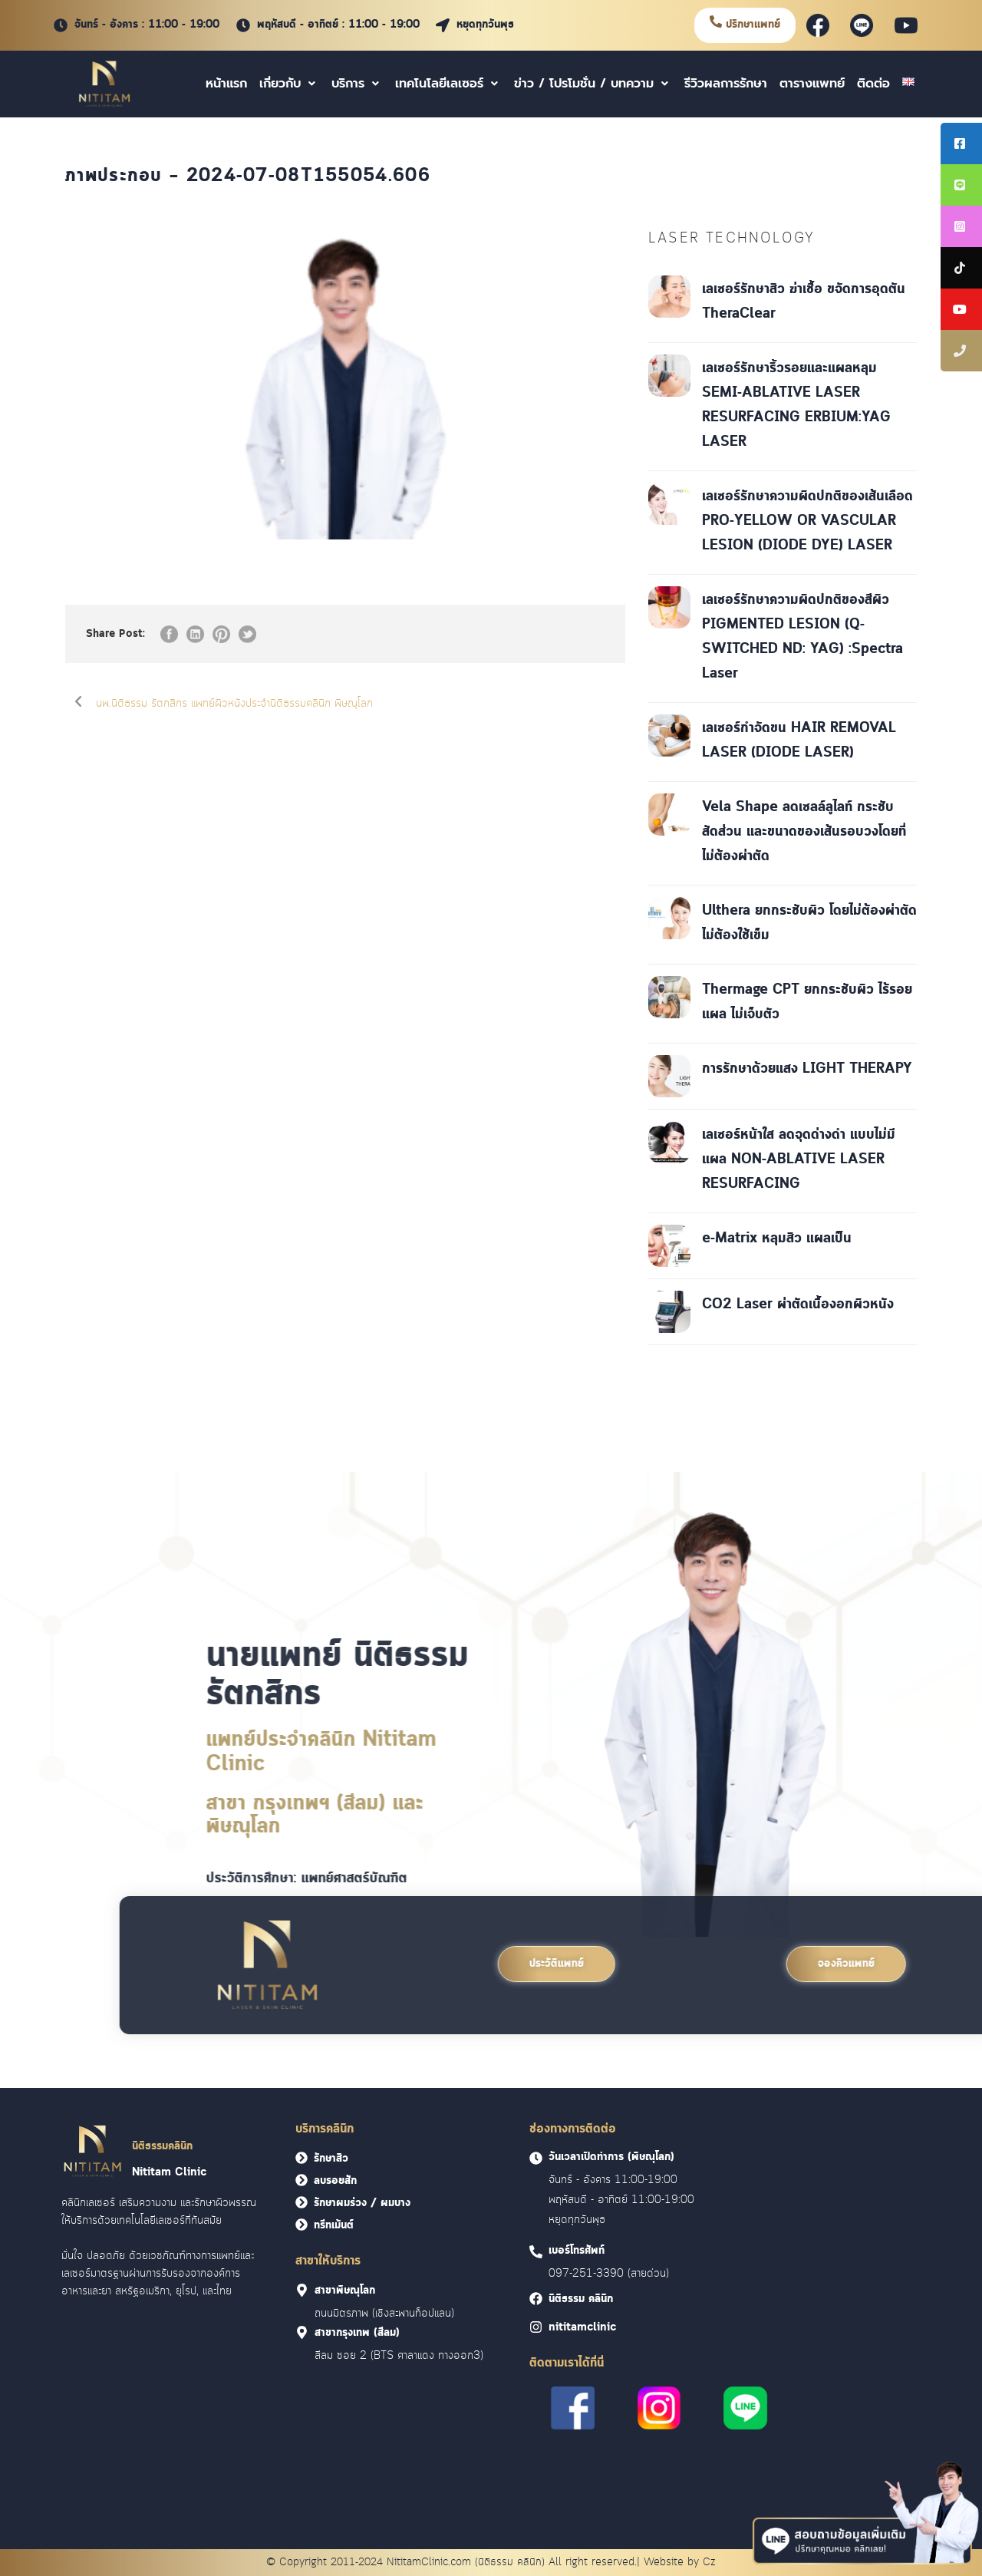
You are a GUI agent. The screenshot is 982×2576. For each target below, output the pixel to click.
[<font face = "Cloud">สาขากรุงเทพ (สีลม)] (301, 2332)
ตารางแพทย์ (812, 83)
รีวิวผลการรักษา (725, 83)
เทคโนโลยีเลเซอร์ (448, 83)
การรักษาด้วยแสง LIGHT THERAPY (807, 1069)
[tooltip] (961, 143)
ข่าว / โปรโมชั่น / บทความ (593, 83)
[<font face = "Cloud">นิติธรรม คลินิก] (535, 2298)
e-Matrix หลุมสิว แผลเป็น (777, 1238)
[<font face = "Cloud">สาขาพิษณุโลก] (301, 2290)
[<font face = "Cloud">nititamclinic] (535, 2327)
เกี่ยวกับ (289, 83)
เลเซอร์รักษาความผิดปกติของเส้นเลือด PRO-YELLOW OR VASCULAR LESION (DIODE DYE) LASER (807, 521)
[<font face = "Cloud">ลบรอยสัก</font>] (301, 2180)
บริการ (357, 83)
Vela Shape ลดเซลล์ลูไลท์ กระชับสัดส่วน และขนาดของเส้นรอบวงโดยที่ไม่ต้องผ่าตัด (804, 832)
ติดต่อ (873, 83)
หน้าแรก (226, 83)
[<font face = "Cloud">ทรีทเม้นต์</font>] (301, 2224)
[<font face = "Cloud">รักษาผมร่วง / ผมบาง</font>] (301, 2202)
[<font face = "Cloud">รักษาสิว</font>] (301, 2158)
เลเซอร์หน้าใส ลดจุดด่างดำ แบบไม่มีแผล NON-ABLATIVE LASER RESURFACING (798, 1159)
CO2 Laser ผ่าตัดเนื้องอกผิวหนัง (798, 1304)
